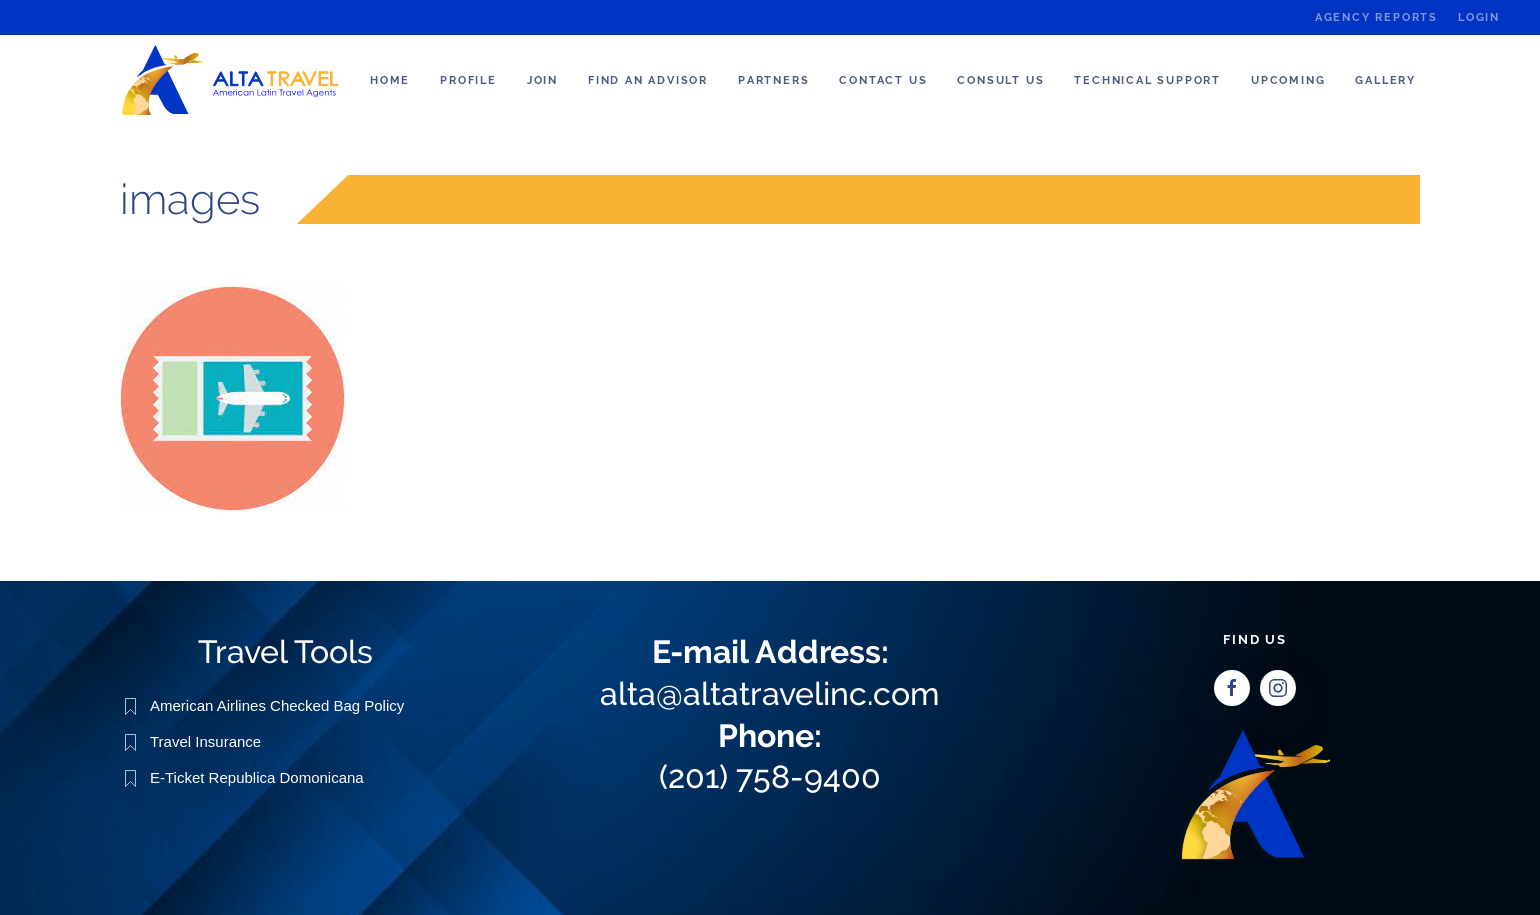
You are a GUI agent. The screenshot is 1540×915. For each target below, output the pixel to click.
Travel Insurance (205, 740)
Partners (773, 80)
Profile (468, 80)
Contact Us (883, 80)
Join (542, 80)
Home (390, 80)
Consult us (1000, 80)
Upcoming (1288, 80)
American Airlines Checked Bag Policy (277, 704)
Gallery (1385, 80)
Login (1479, 17)
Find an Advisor (648, 80)
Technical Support (1147, 80)
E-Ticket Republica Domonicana (257, 776)
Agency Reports (1376, 17)
